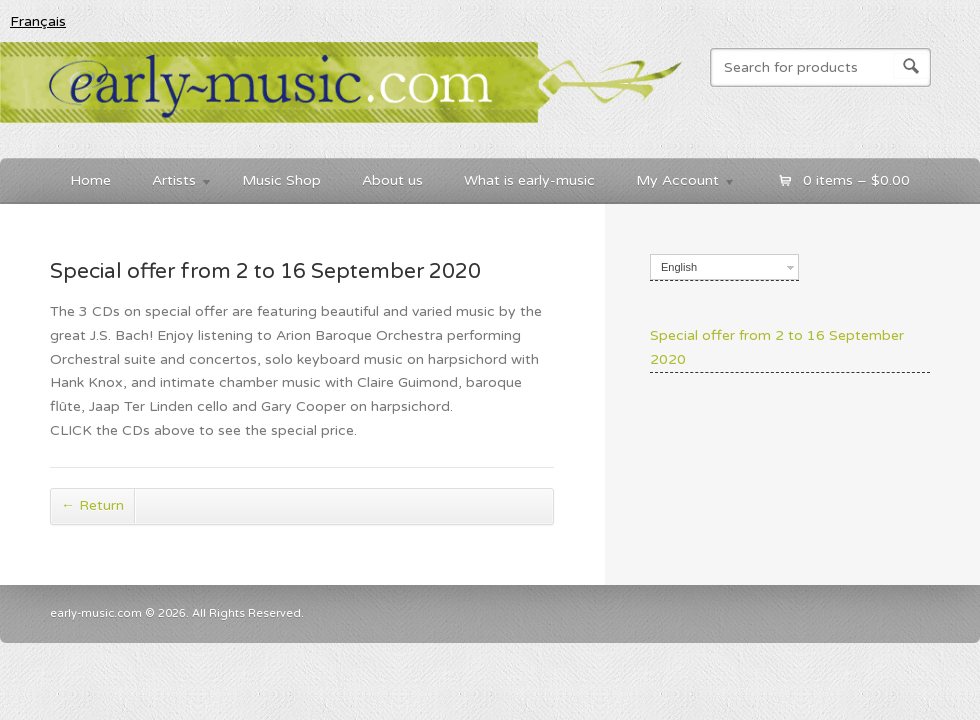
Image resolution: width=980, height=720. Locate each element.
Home (90, 180)
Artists (172, 183)
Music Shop (281, 180)
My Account (676, 183)
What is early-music (529, 180)
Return (92, 505)
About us (392, 180)
